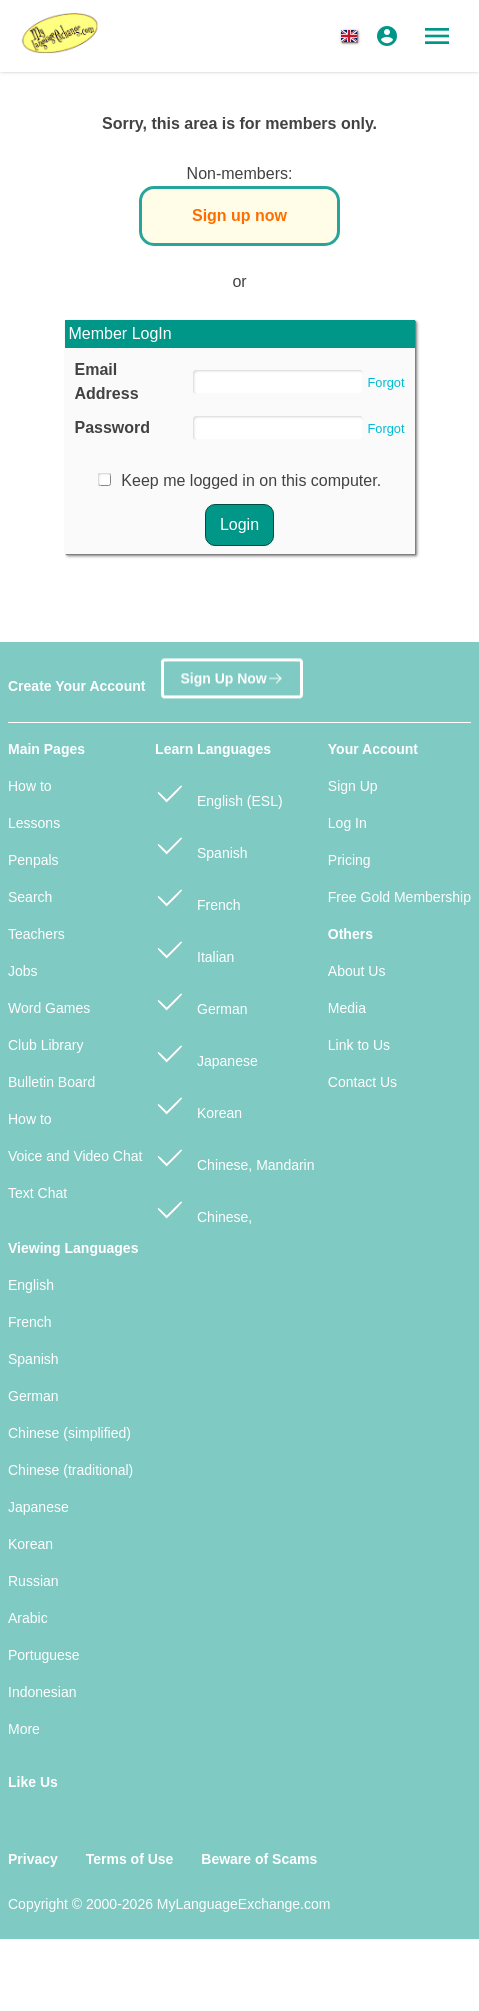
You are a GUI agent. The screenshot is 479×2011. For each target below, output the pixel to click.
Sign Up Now (231, 676)
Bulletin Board (51, 1082)
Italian (194, 948)
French (197, 896)
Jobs (23, 971)
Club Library (45, 1045)
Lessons (34, 823)
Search (30, 897)
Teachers (36, 934)
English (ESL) (218, 792)
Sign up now (239, 215)
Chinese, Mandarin (234, 1156)
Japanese (206, 1052)
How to (30, 786)
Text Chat (37, 1193)
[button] (353, 36)
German (201, 1000)
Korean (198, 1104)
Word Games (49, 1008)
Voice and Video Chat (75, 1156)
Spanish (201, 844)
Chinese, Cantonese (203, 1219)
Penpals (33, 860)
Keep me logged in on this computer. (251, 480)
